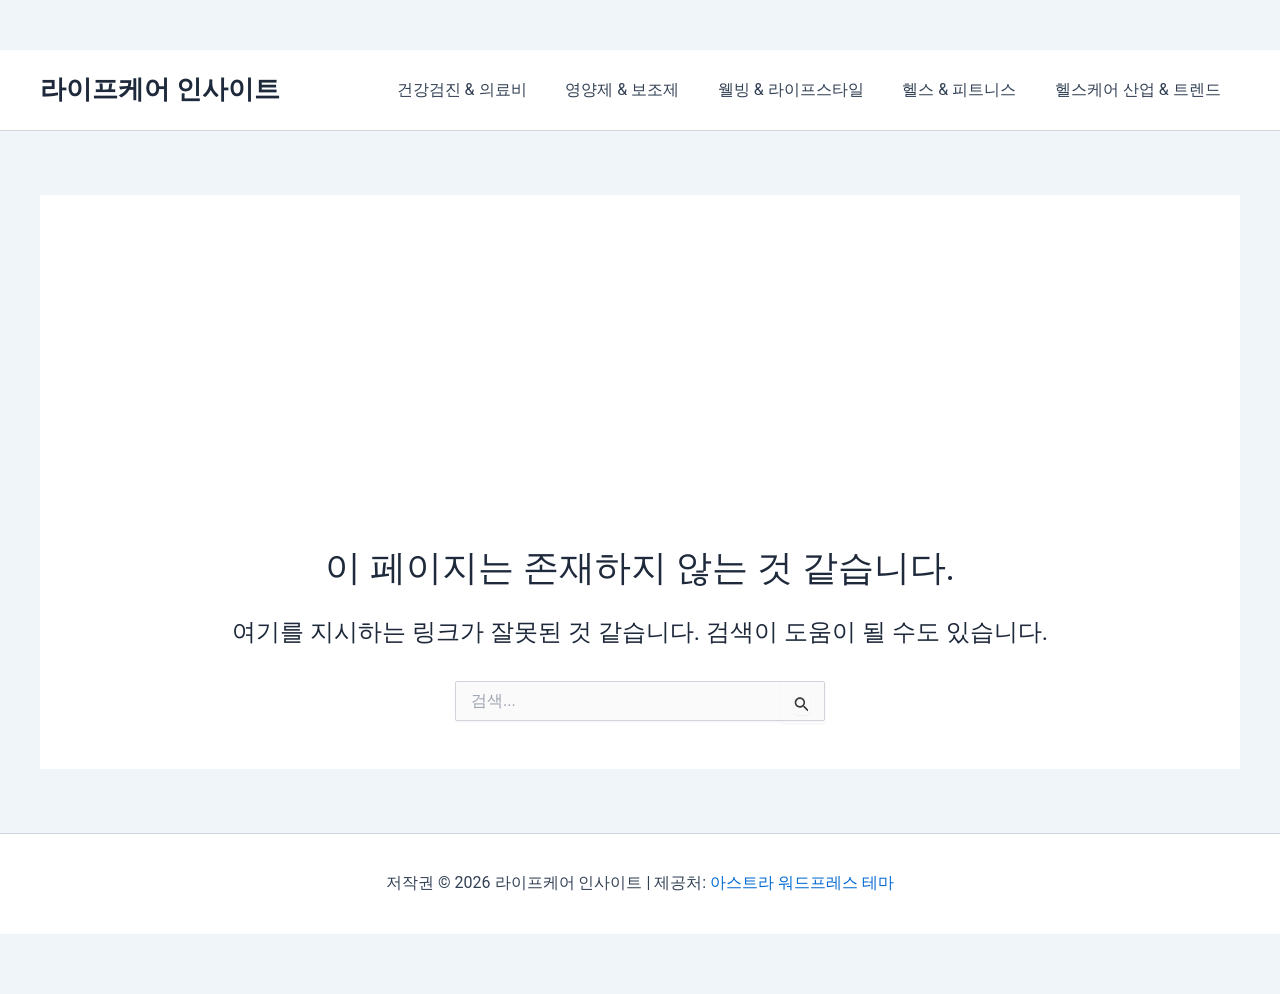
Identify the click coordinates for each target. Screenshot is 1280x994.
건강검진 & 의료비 (492, 89)
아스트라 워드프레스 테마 (802, 882)
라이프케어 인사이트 (160, 89)
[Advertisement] (640, 393)
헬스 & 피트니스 (969, 89)
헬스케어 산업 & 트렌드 (1141, 89)
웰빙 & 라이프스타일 (807, 89)
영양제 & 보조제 (645, 89)
